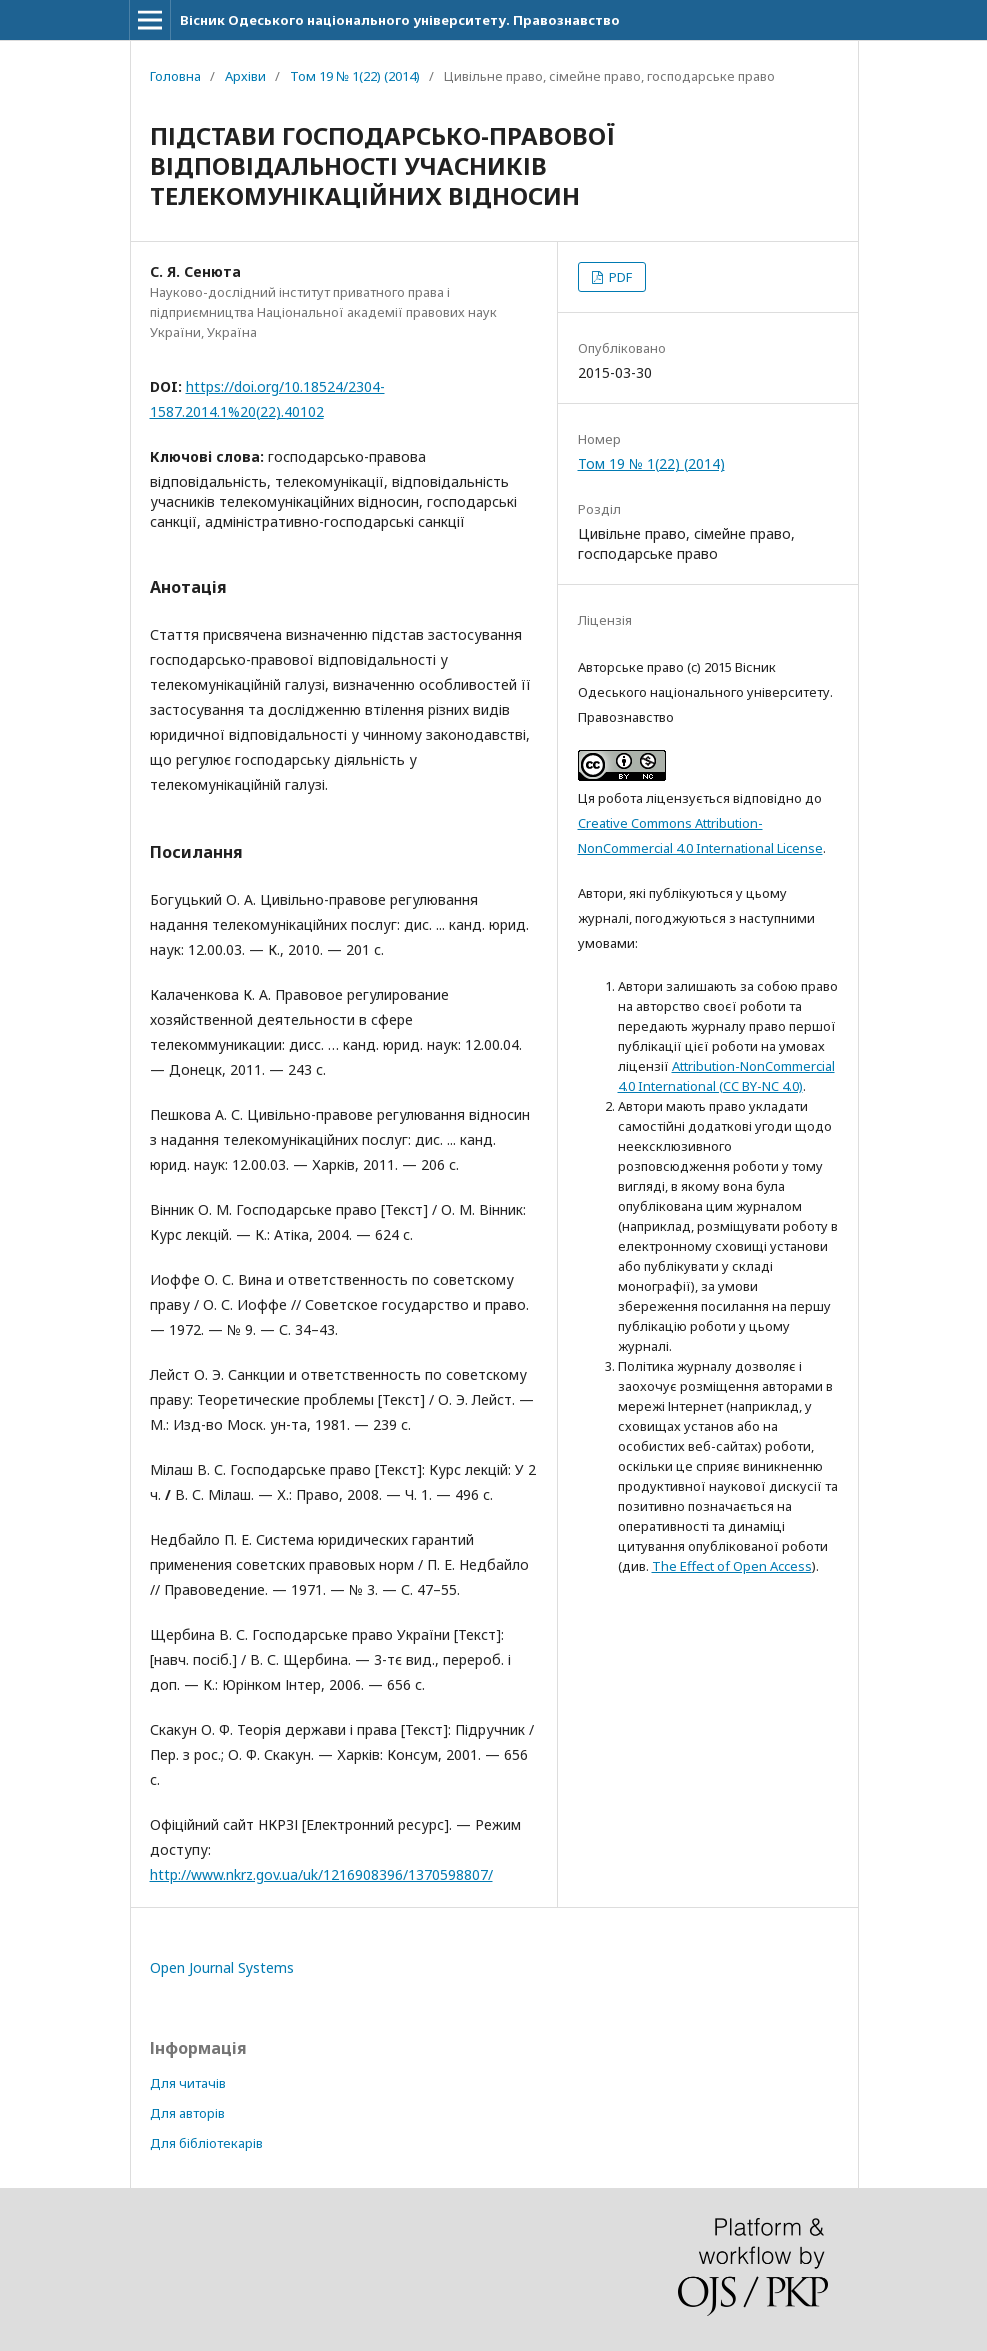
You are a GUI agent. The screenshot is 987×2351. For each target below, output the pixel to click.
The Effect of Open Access (732, 1566)
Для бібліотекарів (206, 2143)
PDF (619, 277)
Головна (175, 76)
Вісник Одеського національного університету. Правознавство (400, 20)
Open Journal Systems (222, 1967)
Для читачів (188, 2083)
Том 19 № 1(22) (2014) (355, 76)
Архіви (245, 76)
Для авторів (187, 2113)
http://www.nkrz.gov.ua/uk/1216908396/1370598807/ (321, 1874)
